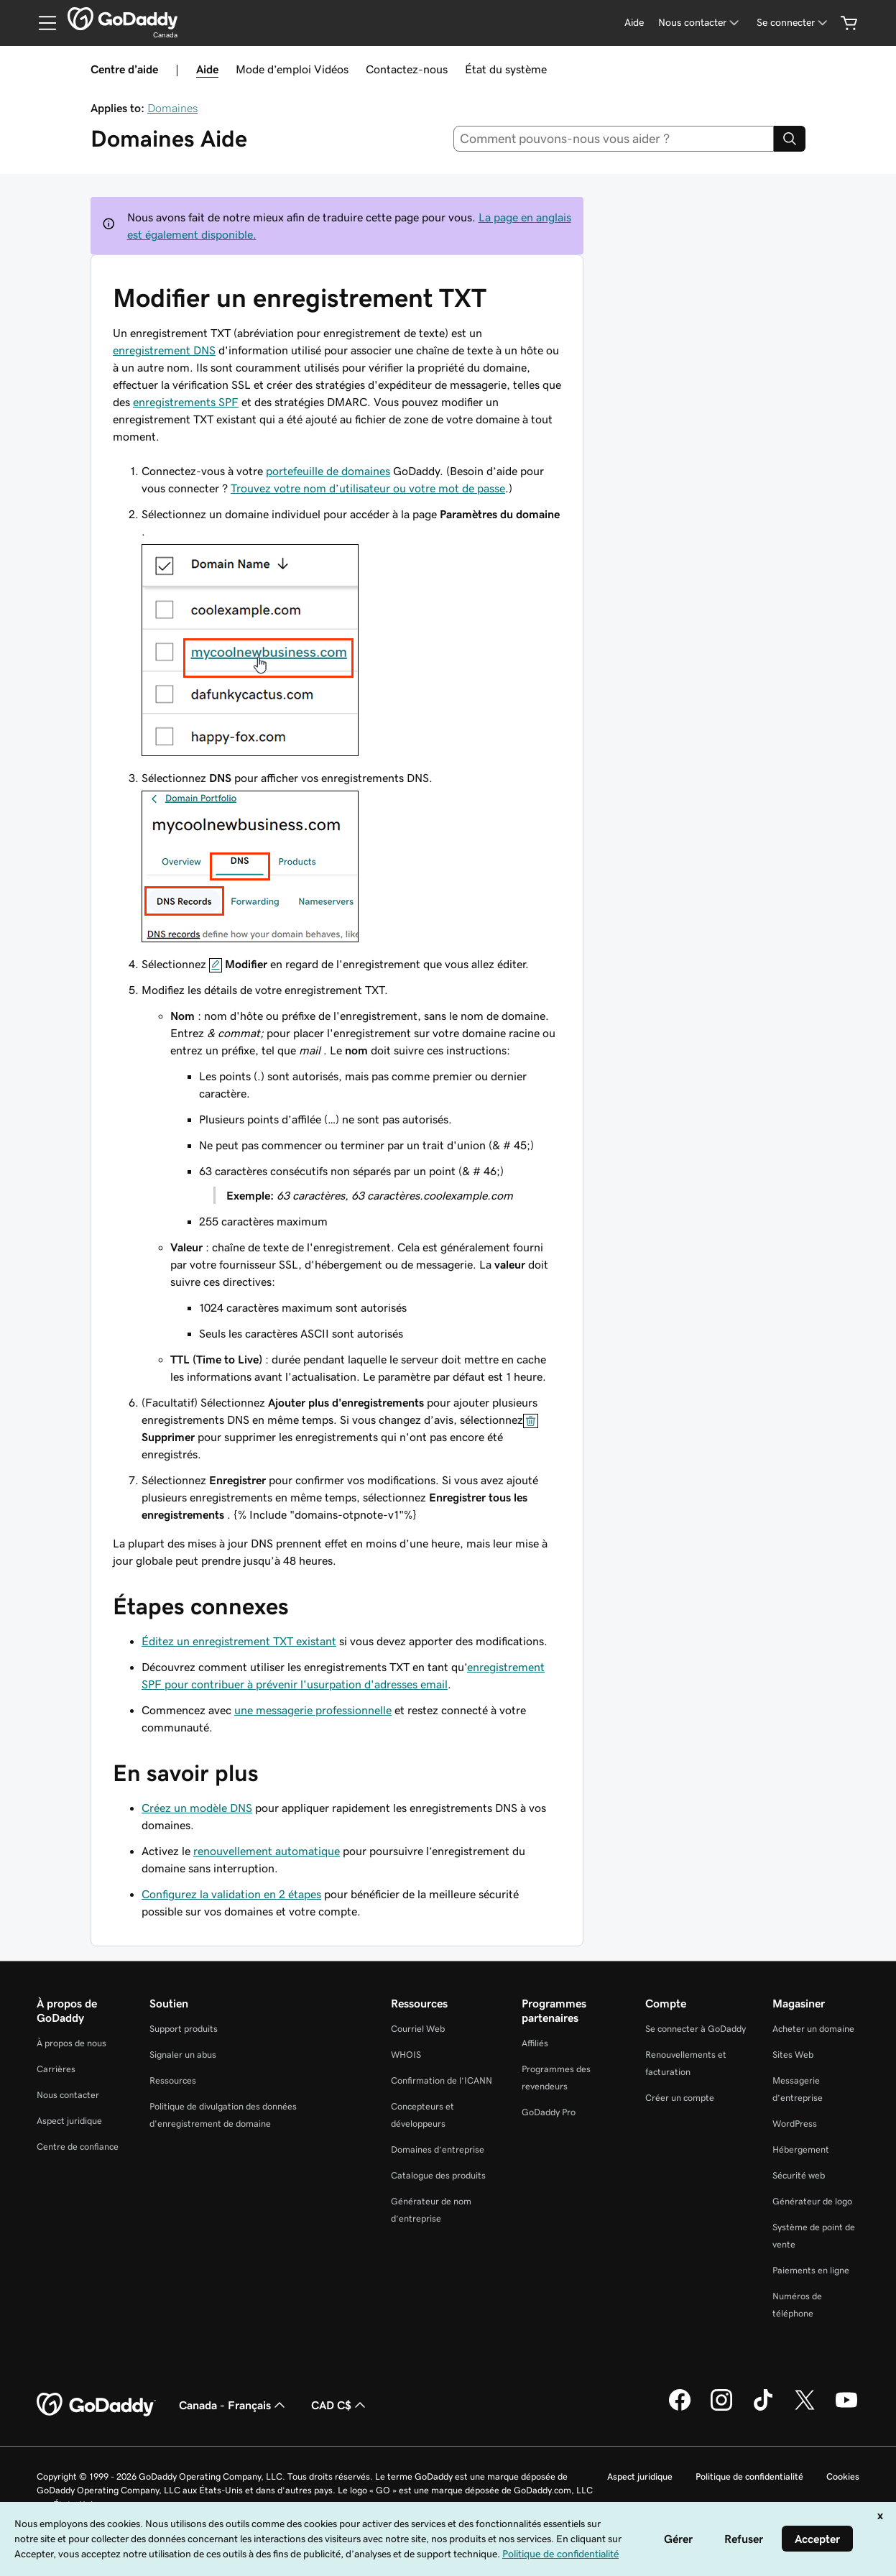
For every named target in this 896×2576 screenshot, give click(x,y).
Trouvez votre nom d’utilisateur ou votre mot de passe (368, 488)
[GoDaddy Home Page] (96, 2405)
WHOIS (406, 2054)
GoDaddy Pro (549, 2112)
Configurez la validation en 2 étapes (231, 1894)
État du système (506, 69)
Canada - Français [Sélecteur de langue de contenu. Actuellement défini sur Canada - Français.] (233, 2405)
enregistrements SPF (186, 402)
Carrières (56, 2069)
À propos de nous (71, 2043)
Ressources (172, 2080)
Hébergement (800, 2149)
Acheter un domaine (813, 2028)
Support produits (183, 2028)
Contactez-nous (407, 69)
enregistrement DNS (164, 350)
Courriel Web (418, 2028)
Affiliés (535, 2043)
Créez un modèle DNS (197, 1807)
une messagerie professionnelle (313, 1710)
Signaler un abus (182, 2054)
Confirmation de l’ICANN (441, 2080)
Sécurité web (798, 2175)
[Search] (789, 139)
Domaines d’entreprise (437, 2149)
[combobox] (613, 138)
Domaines (172, 108)
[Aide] (634, 22)
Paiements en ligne (810, 2270)
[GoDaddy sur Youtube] (846, 2408)
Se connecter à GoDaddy (695, 2028)
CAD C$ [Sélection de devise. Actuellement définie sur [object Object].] (340, 2405)
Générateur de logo (812, 2201)
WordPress (794, 2123)
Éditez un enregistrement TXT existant (239, 1641)
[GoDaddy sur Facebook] (680, 2408)
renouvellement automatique (266, 1851)
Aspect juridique (69, 2120)
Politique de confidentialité (749, 2476)
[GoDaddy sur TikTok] (763, 2408)
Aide (207, 69)
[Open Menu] (41, 23)
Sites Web (792, 2054)
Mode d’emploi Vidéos (292, 69)
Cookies (842, 2476)
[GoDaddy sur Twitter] (805, 2408)
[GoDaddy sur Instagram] (721, 2408)
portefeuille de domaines (328, 471)
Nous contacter (68, 2094)
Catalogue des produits (438, 2175)
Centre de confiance (78, 2146)
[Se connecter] (793, 22)
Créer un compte (679, 2097)
